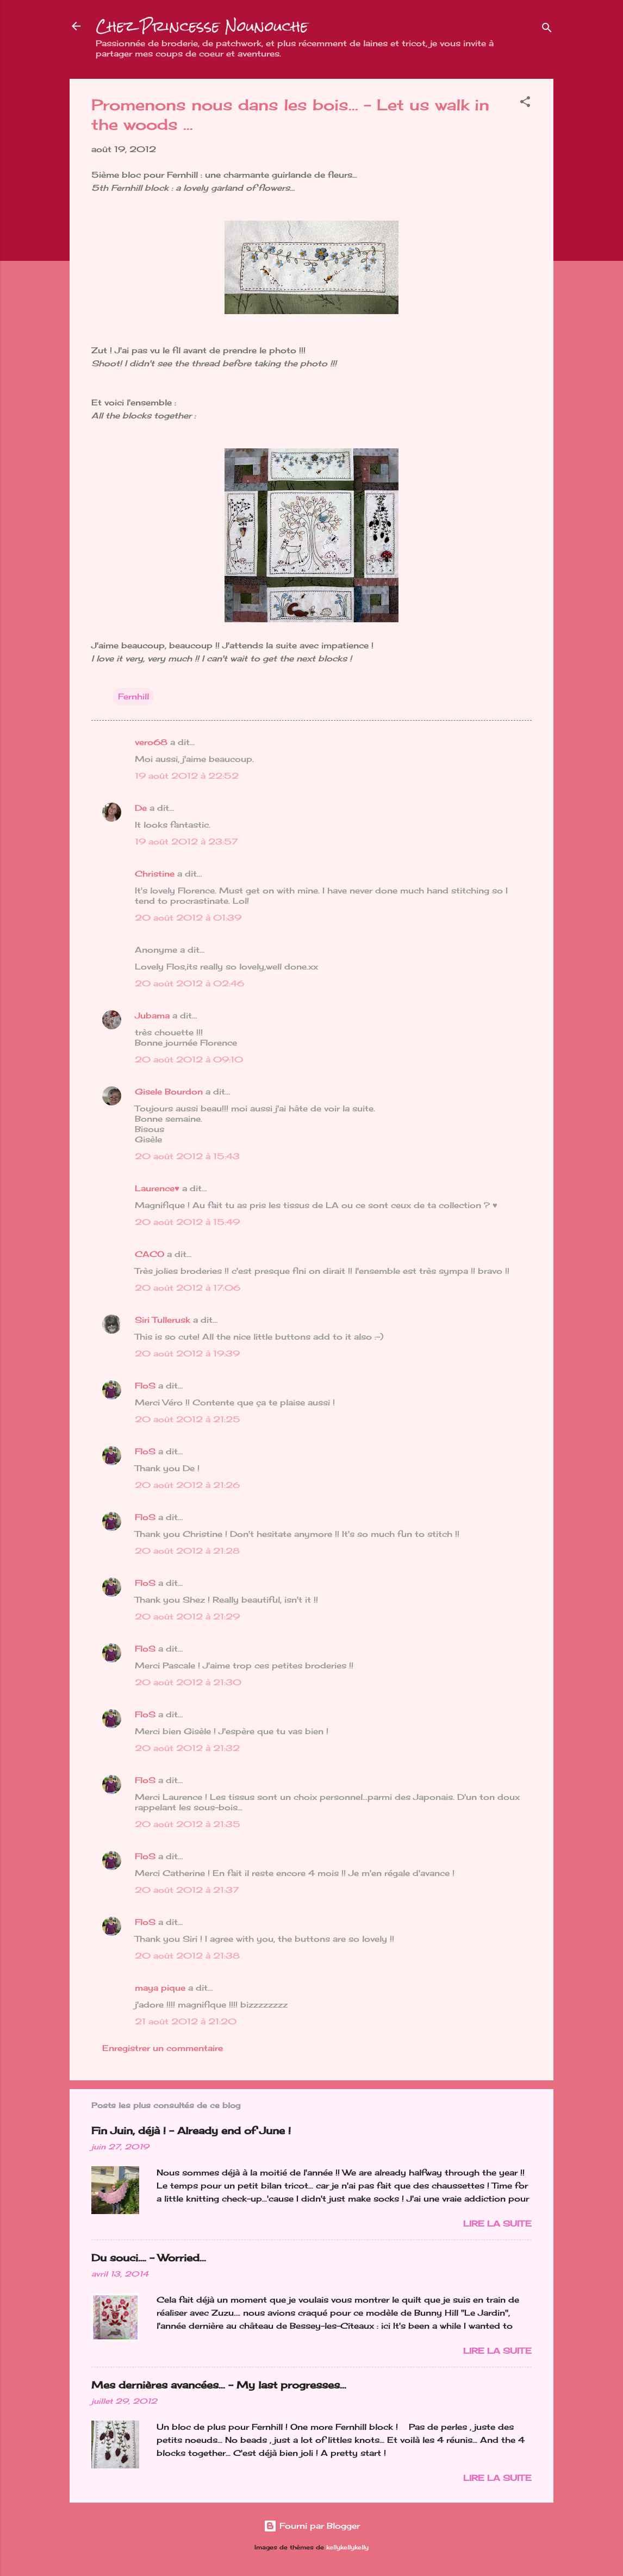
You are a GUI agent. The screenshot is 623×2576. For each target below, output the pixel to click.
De (141, 808)
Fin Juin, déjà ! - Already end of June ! (191, 2130)
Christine (155, 873)
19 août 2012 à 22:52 (187, 776)
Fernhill (133, 696)
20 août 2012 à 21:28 (187, 1551)
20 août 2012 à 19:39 (187, 1353)
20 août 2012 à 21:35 (187, 1824)
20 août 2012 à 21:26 (187, 1485)
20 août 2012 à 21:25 (187, 1419)
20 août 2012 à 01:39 (188, 917)
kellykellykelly (347, 2547)
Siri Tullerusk (162, 1320)
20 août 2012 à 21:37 (187, 1890)
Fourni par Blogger (312, 2526)
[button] (525, 103)
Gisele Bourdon (169, 1091)
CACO (149, 1254)
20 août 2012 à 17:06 (187, 1288)
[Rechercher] (546, 29)
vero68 (151, 742)
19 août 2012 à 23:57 (186, 841)
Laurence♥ (157, 1188)
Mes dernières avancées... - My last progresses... (218, 2385)
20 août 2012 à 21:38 (187, 1955)
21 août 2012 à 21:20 (185, 2021)
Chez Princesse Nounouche (202, 26)
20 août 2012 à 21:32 (187, 1748)
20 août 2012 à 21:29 (187, 1616)
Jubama (152, 1015)
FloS (145, 1385)
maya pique (160, 1988)
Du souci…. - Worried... (148, 2258)
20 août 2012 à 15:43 (187, 1156)
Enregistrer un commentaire (162, 2048)
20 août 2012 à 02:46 (189, 983)
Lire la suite (497, 2223)
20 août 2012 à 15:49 (187, 1222)
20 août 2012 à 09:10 (189, 1059)
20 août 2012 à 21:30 (188, 1682)
